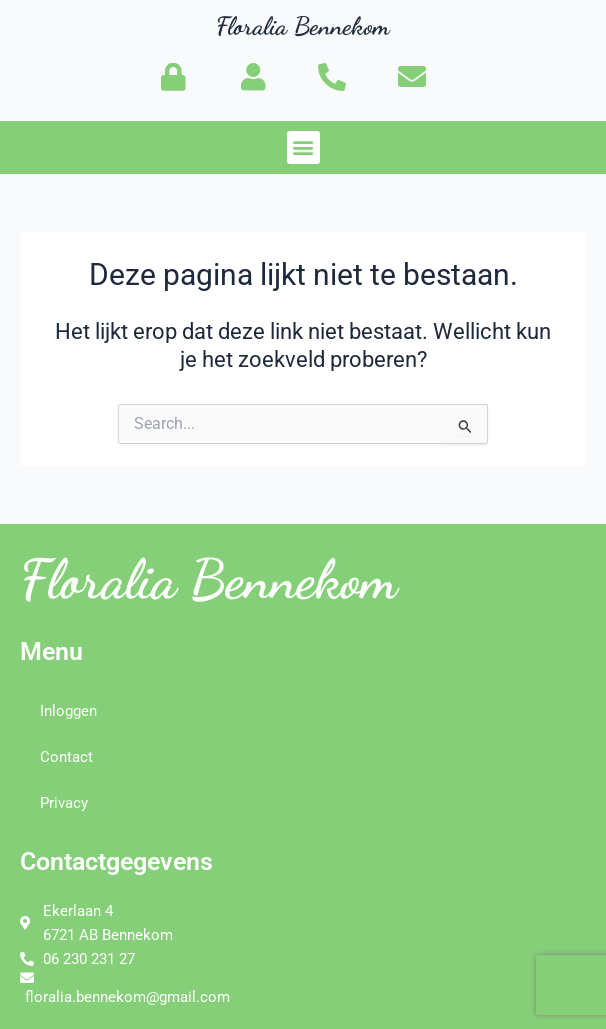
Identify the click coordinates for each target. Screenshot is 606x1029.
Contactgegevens (116, 861)
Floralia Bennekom (303, 26)
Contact (66, 757)
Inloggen (68, 711)
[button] (303, 147)
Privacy (64, 803)
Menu (51, 651)
